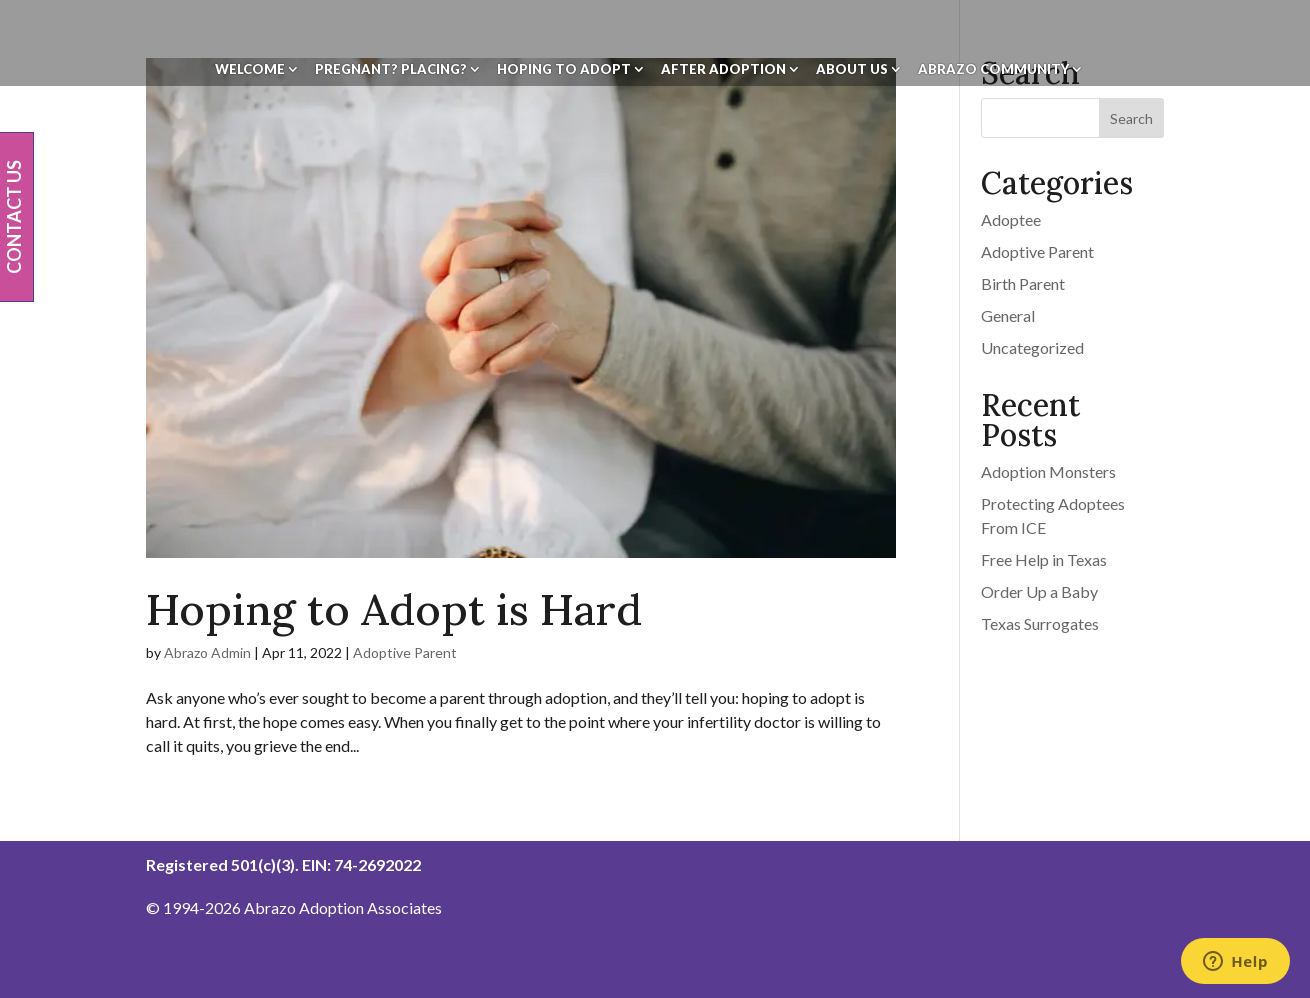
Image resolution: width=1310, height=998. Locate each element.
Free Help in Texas (1044, 559)
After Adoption (723, 69)
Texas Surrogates (1040, 623)
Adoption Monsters (1048, 471)
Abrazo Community (993, 69)
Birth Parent (1023, 283)
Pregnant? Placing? (391, 69)
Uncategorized (1032, 347)
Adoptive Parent (405, 652)
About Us (852, 69)
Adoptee (1011, 219)
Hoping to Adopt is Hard (394, 609)
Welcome (250, 69)
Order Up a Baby (1039, 591)
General (1008, 315)
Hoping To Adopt (564, 69)
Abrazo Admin (207, 652)
